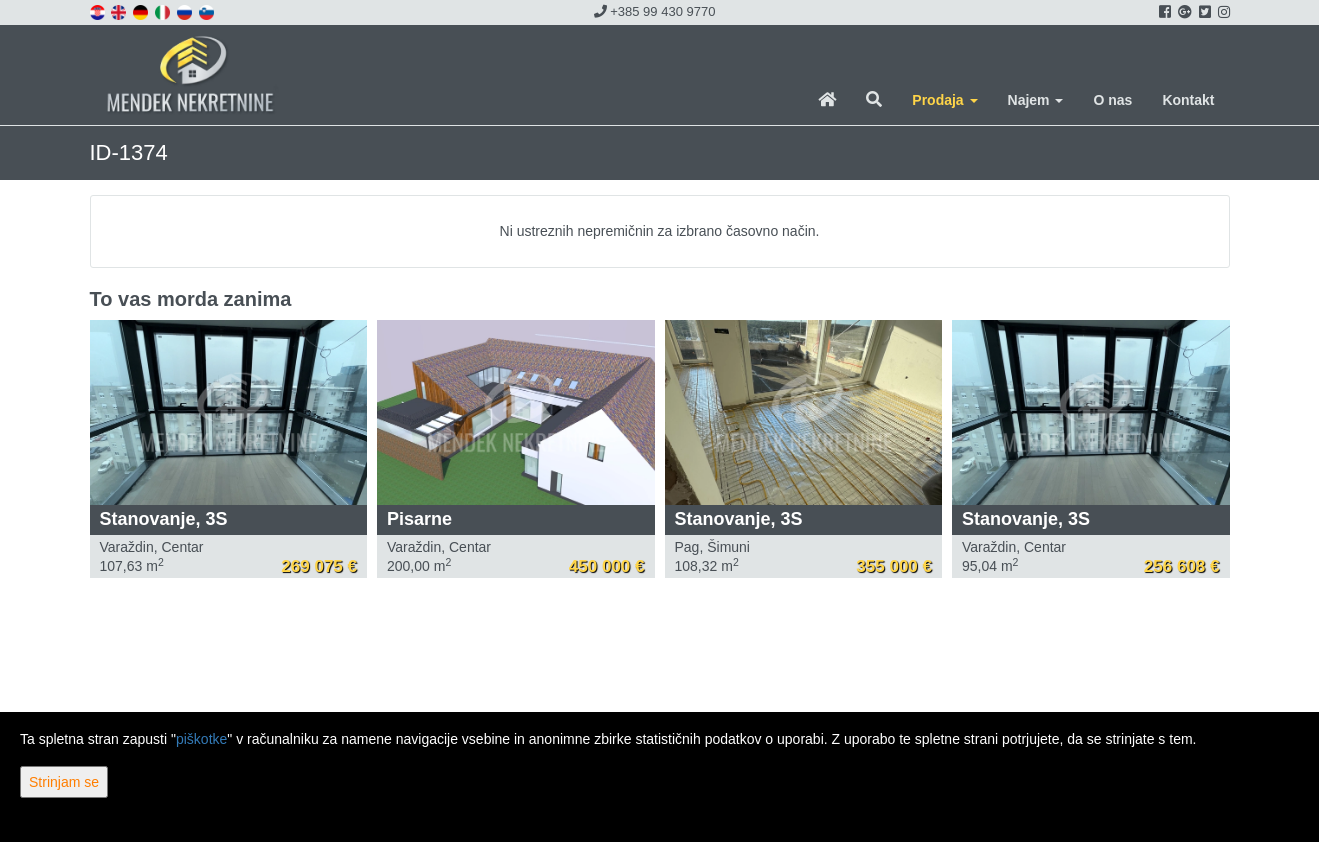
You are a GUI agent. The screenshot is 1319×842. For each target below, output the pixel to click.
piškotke (201, 739)
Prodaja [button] (944, 100)
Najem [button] (1036, 100)
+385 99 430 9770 (655, 11)
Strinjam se (64, 782)
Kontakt (1188, 100)
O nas (1112, 100)
